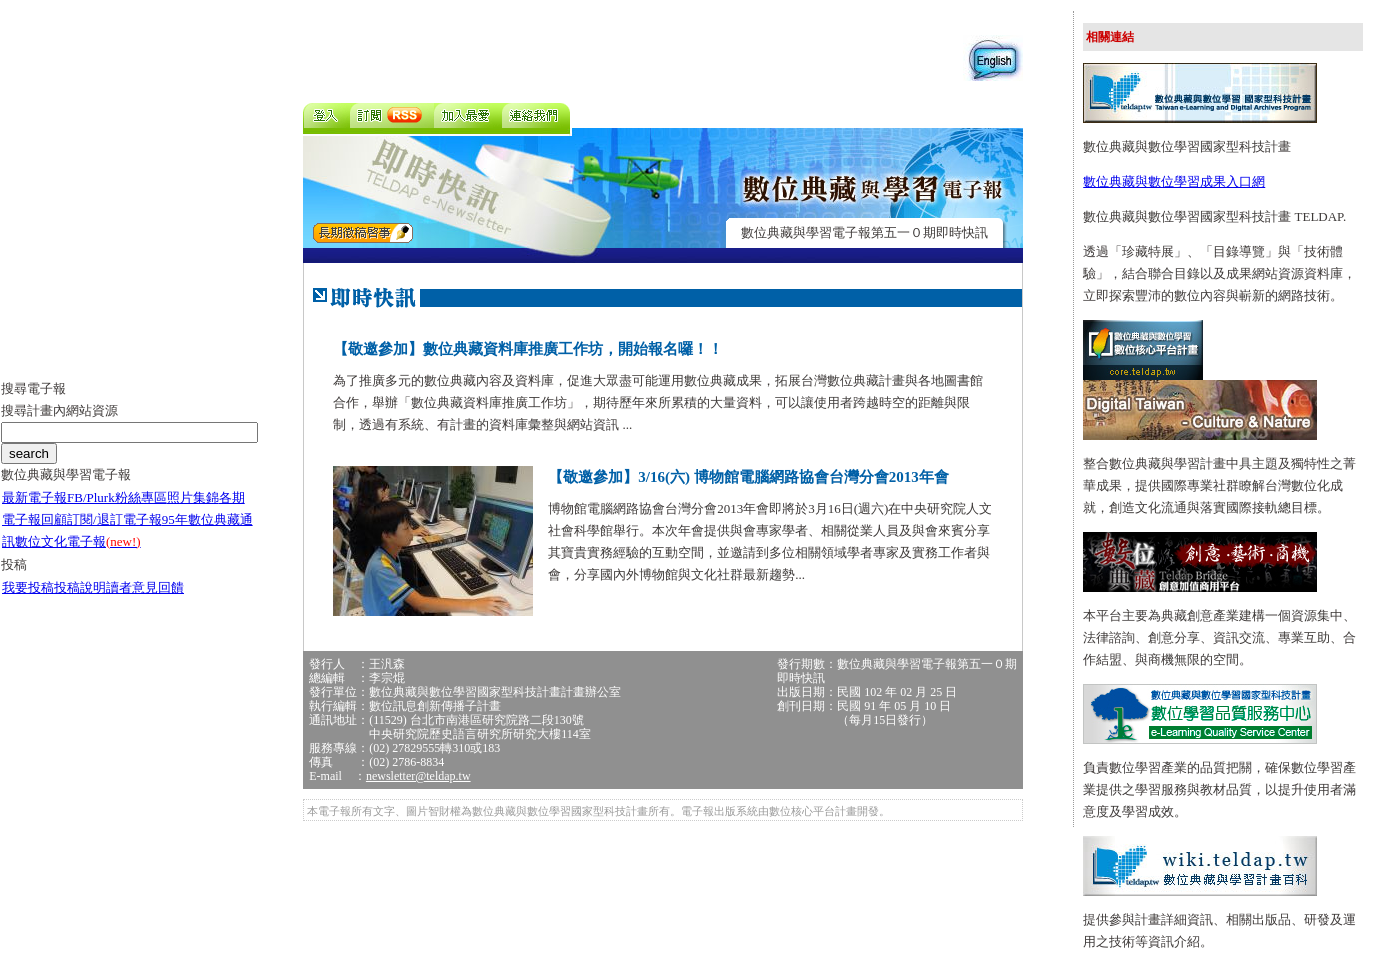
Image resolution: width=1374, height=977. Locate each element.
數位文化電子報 (78, 541)
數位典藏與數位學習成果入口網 (1174, 181)
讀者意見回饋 (145, 587)
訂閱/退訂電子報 (114, 519)
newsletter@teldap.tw (418, 776)
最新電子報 (34, 497)
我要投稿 (28, 587)
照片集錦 (193, 497)
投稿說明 (80, 587)
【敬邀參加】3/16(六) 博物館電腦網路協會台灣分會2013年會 (748, 477)
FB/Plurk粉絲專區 (117, 497)
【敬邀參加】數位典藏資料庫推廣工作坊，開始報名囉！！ (528, 349)
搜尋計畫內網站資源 (59, 410)
